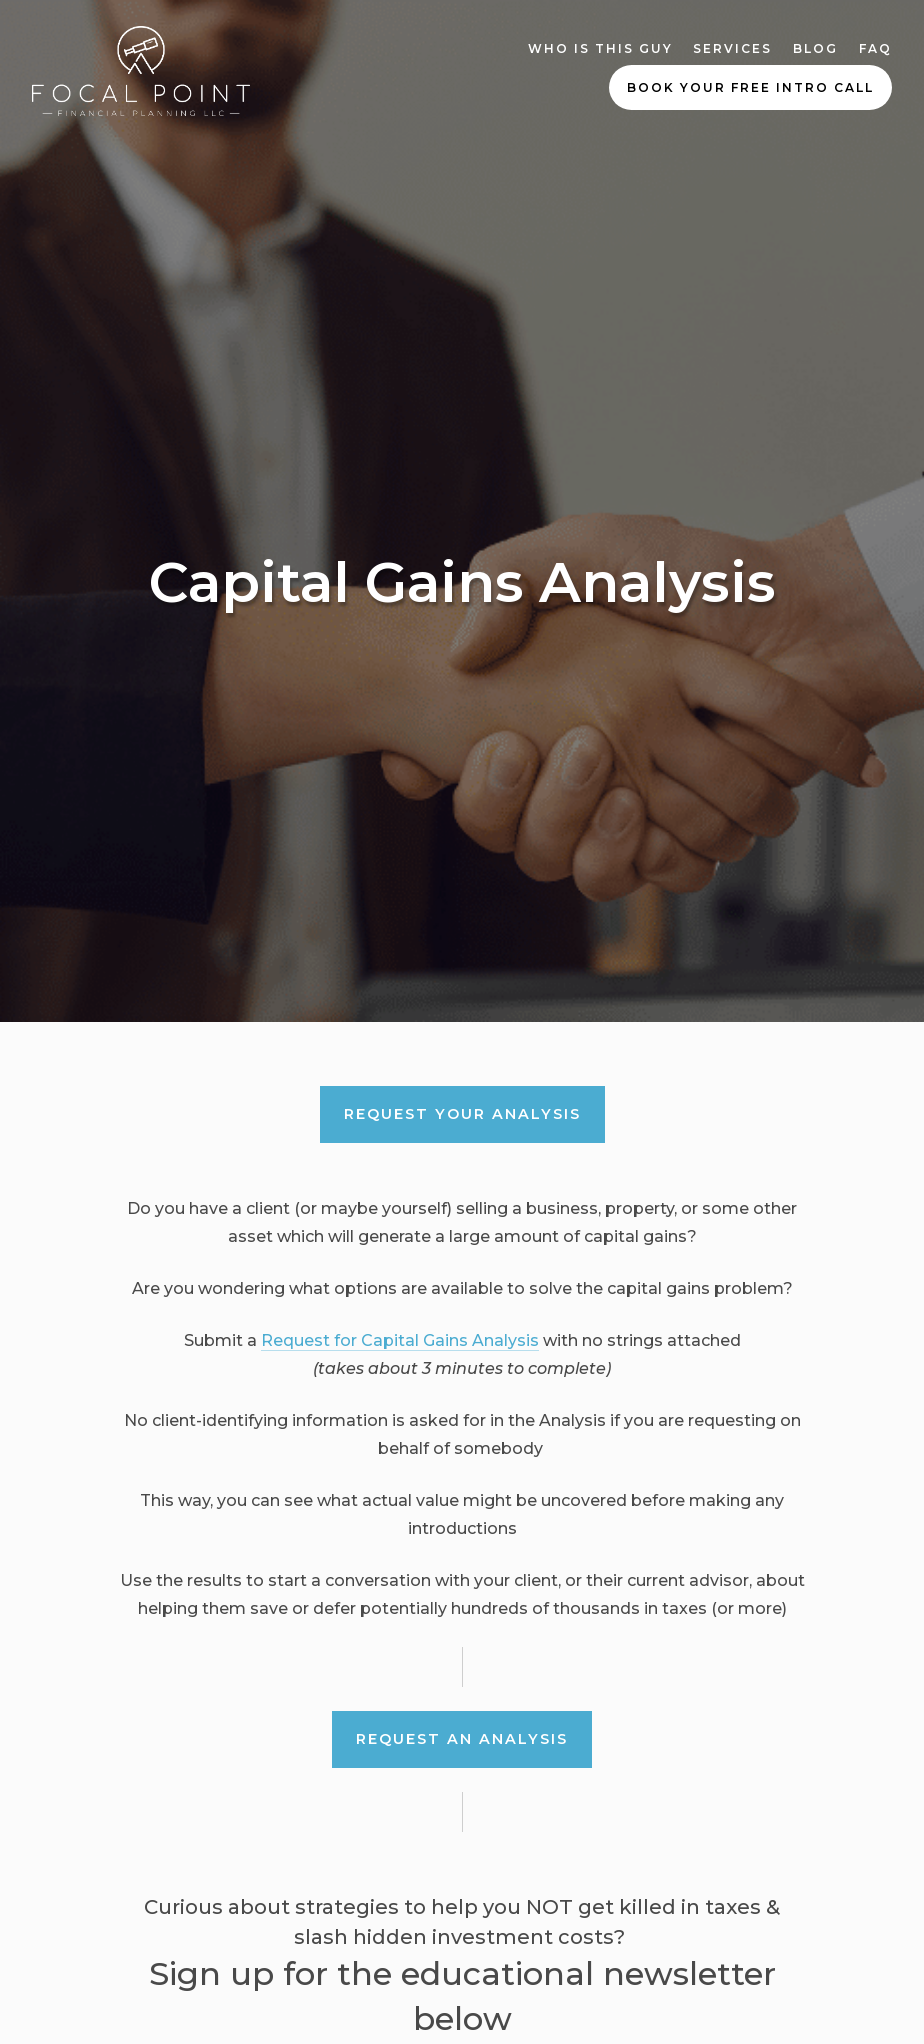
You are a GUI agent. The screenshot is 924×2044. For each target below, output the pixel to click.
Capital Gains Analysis (462, 582)
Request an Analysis (462, 1739)
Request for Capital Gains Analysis (400, 1340)
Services (732, 48)
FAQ (875, 48)
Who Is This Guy (600, 48)
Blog (815, 48)
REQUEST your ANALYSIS (462, 1114)
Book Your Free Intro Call (750, 87)
